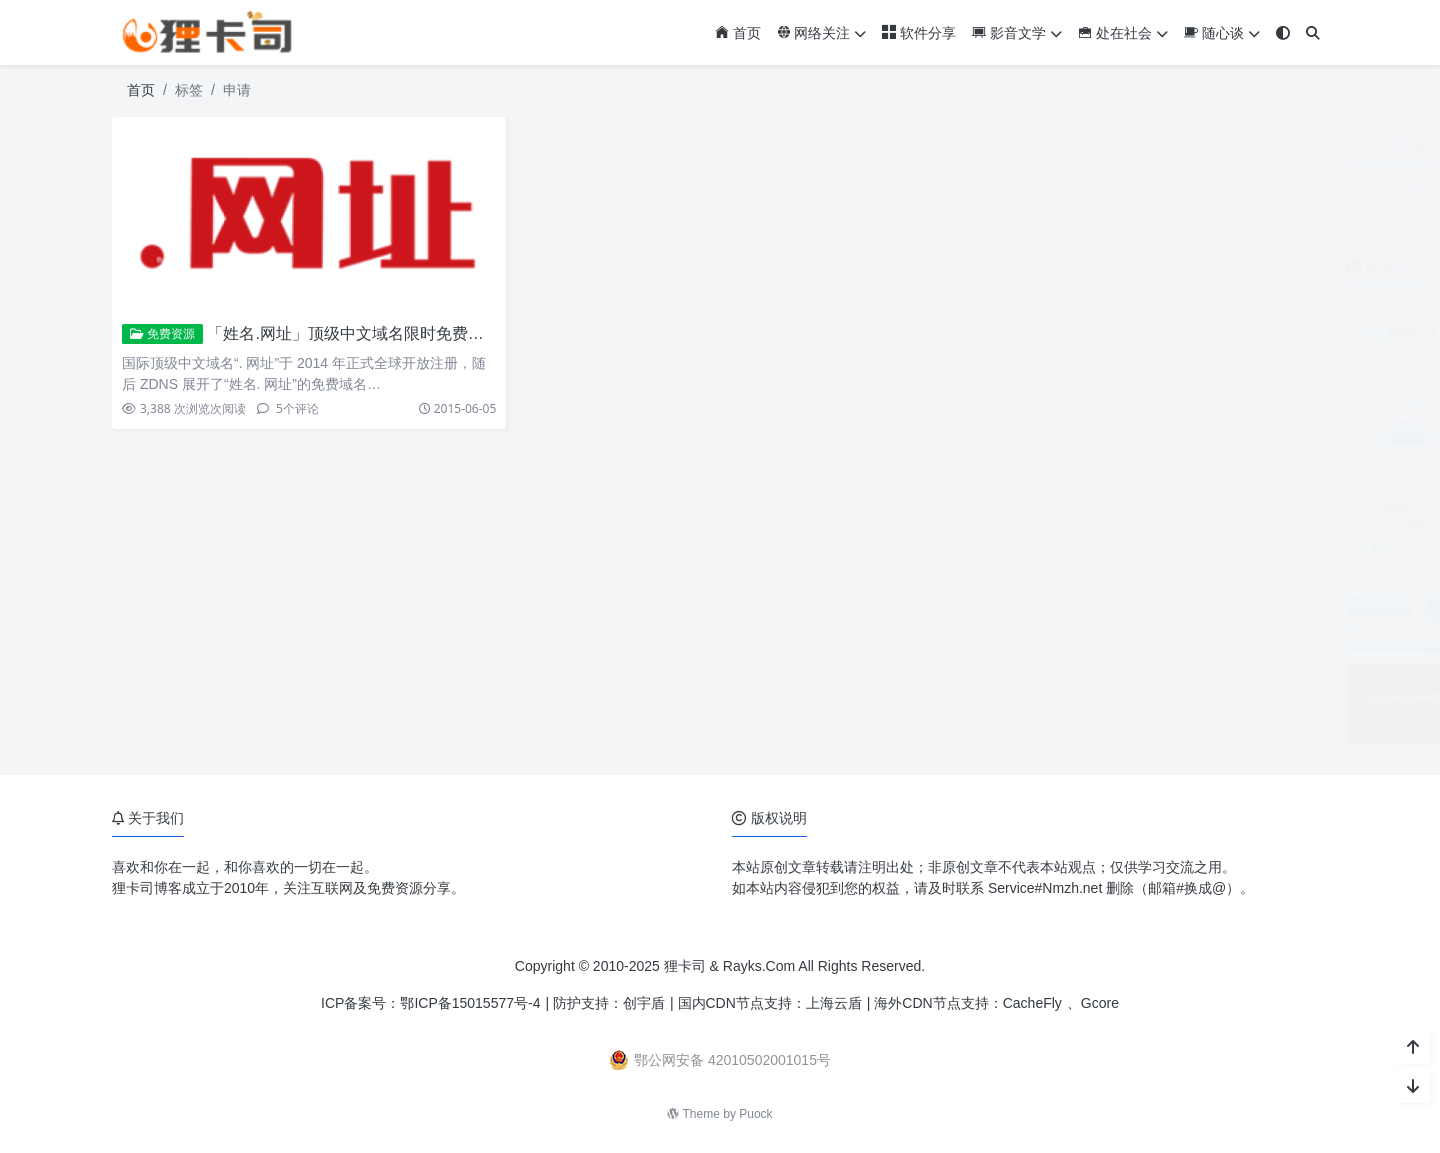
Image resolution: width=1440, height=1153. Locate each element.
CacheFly (1032, 1003)
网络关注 (822, 33)
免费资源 (162, 334)
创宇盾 (644, 1003)
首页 (738, 33)
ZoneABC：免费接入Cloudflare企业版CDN (1205, 490)
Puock (755, 1114)
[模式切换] (1283, 33)
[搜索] (1313, 33)
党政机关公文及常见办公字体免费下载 (1191, 582)
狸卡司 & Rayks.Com (729, 966)
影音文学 (1017, 33)
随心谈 (1222, 33)
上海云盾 (834, 1003)
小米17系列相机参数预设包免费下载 (1185, 673)
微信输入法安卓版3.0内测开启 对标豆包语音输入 (1223, 308)
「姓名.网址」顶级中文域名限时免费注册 (353, 333)
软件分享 (919, 33)
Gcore (1100, 1003)
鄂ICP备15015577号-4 (470, 1003)
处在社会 (1123, 33)
